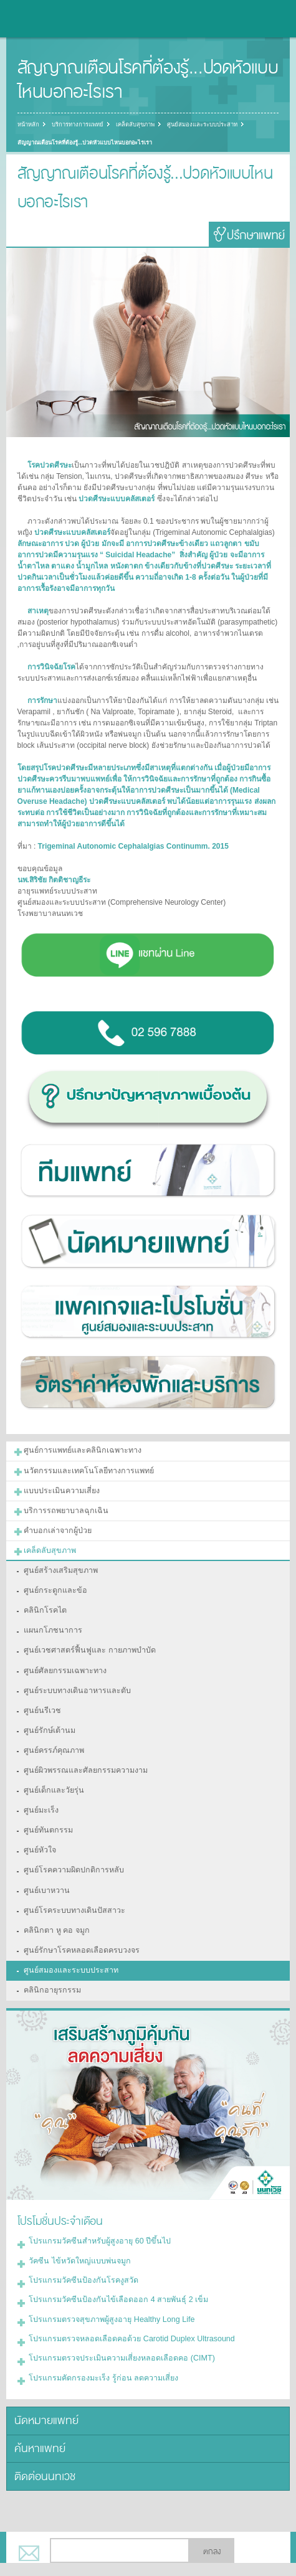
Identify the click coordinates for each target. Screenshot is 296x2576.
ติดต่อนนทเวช (43, 2442)
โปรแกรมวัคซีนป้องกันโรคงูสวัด (80, 2254)
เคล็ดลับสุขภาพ (132, 124)
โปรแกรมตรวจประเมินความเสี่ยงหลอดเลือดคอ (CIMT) (117, 2328)
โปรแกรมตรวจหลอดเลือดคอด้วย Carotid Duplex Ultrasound (126, 2310)
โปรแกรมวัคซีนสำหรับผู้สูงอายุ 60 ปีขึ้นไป (96, 2216)
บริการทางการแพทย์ (75, 124)
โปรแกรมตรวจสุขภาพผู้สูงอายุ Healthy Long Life (107, 2291)
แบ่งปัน (57, 2556)
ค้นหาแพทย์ (38, 2415)
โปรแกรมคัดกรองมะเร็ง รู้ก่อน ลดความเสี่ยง (99, 2347)
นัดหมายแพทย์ (44, 2388)
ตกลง (212, 2517)
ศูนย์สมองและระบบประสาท (198, 124)
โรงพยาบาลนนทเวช (43, 18)
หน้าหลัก (28, 124)
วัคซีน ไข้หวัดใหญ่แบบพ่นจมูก (78, 2235)
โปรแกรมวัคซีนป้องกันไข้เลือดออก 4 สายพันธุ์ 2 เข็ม (112, 2272)
